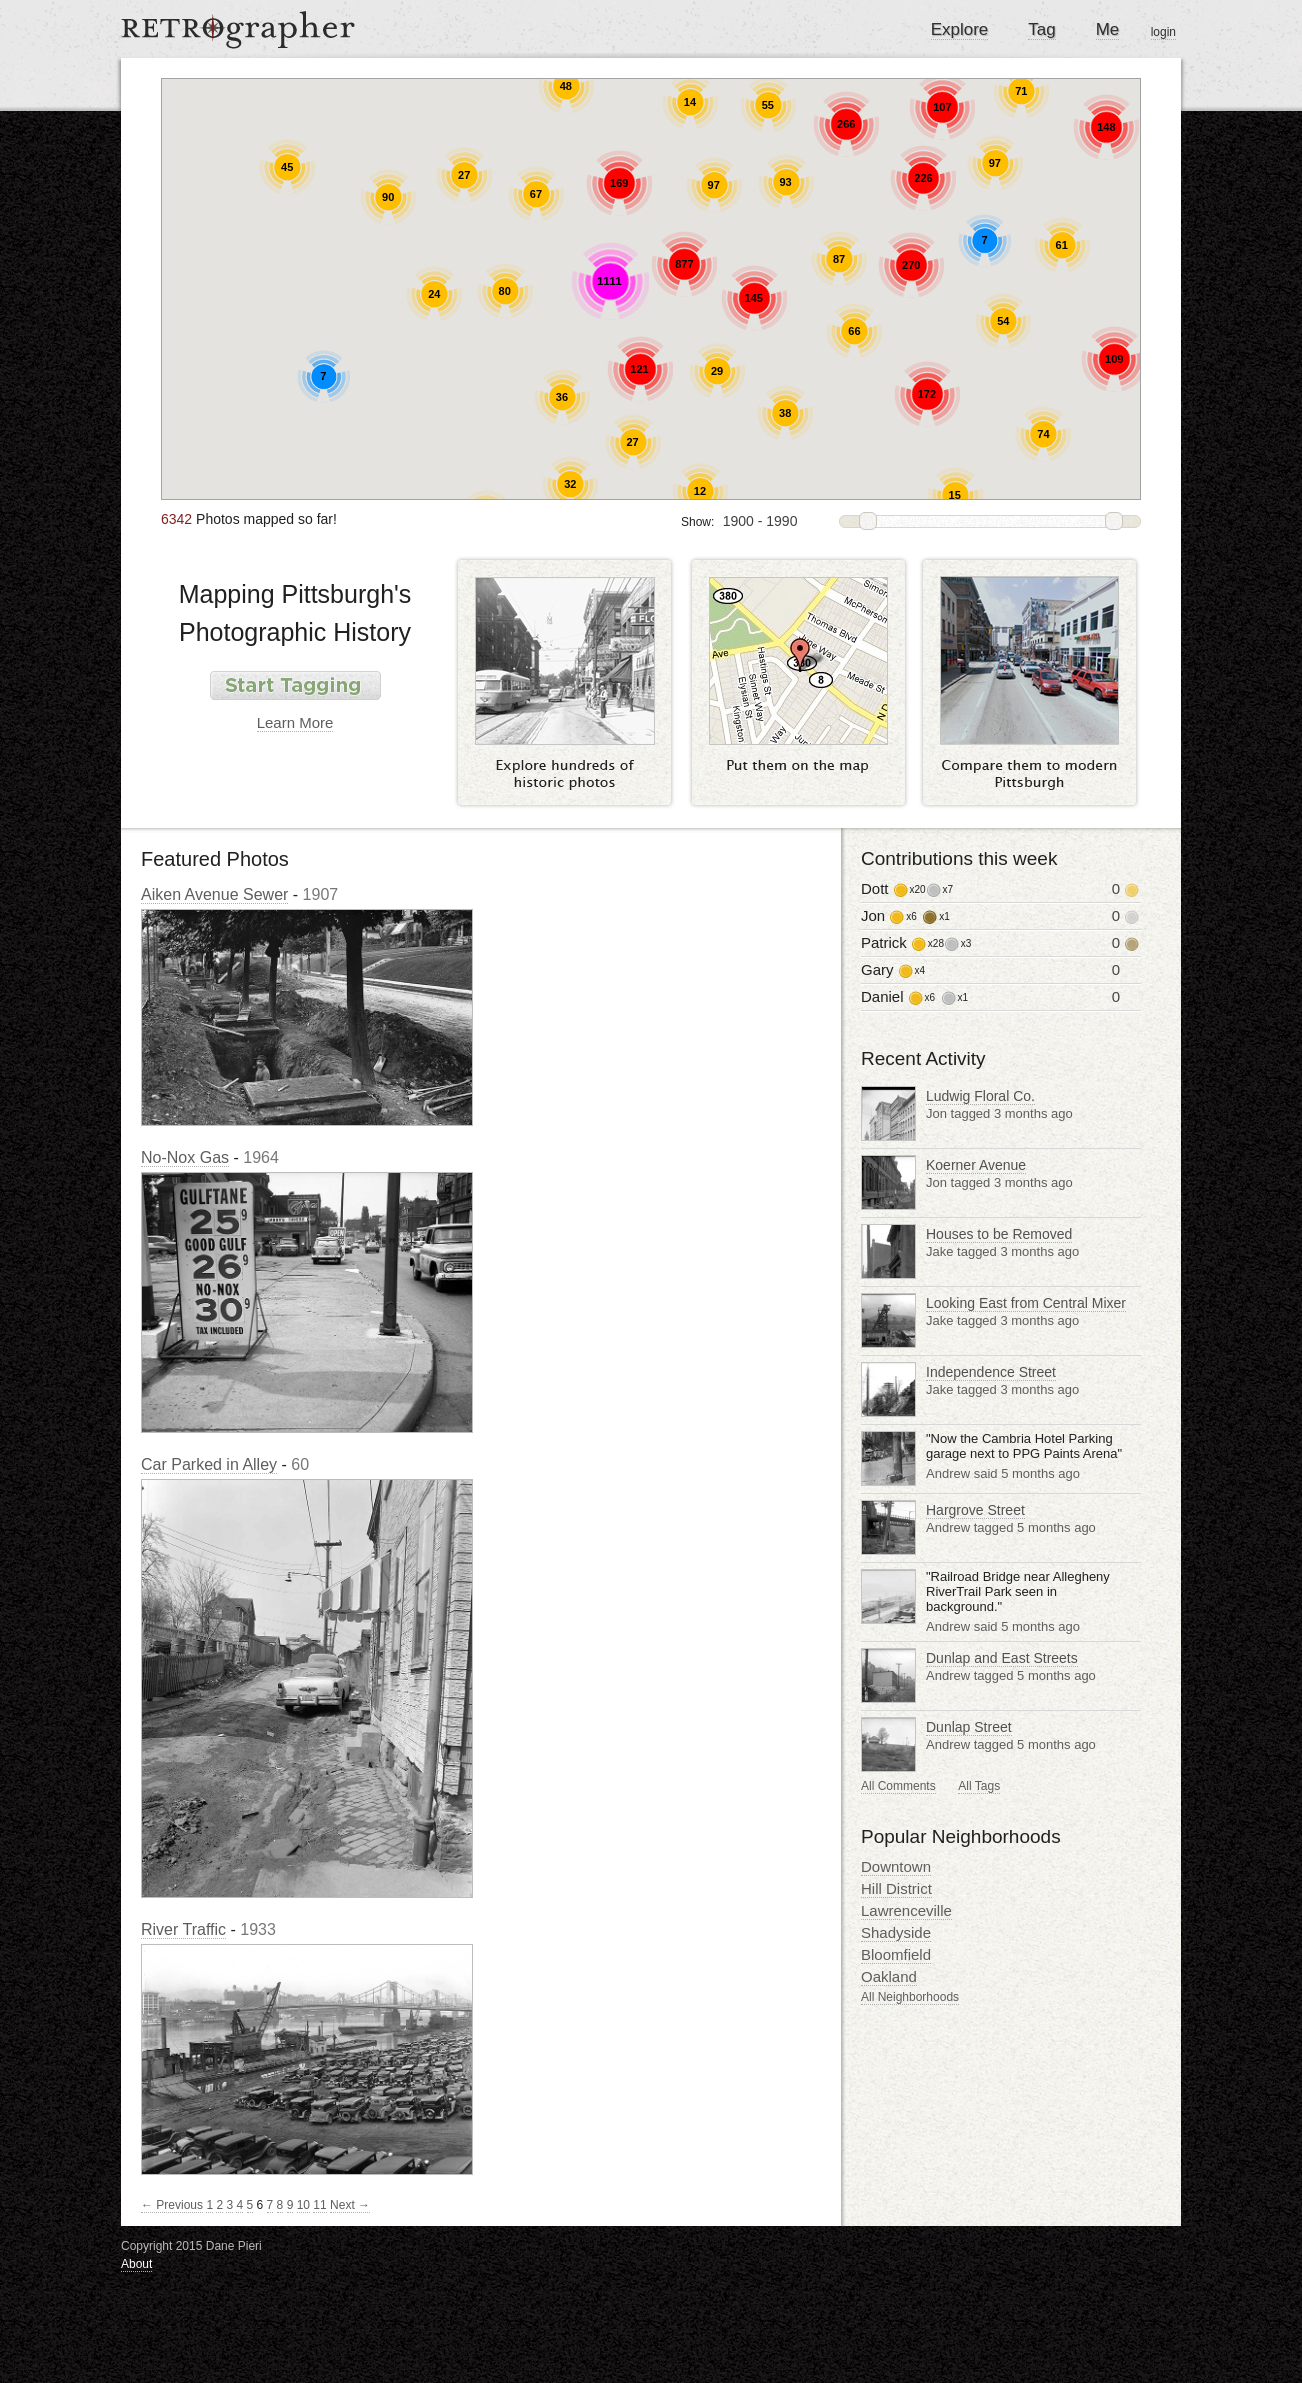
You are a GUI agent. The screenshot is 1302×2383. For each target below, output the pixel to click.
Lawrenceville (906, 1910)
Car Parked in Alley (209, 1464)
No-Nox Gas (185, 1157)
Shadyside (896, 1932)
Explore (960, 29)
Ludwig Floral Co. (980, 1096)
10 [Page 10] (303, 2205)
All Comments (898, 1786)
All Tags (979, 1786)
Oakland (889, 1976)
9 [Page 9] (290, 2205)
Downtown (896, 1866)
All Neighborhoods (910, 1997)
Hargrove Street (975, 1510)
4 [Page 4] (239, 2205)
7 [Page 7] (270, 2205)
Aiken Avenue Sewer (214, 894)
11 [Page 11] (319, 2205)
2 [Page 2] (219, 2205)
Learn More (295, 722)
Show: (697, 522)
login (1163, 32)
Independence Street (991, 1372)
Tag (1041, 29)
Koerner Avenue (976, 1165)
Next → (350, 2205)
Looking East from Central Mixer (1026, 1303)
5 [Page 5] (250, 2205)
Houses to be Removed (999, 1234)
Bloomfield (896, 1954)
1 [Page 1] (209, 2205)
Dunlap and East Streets (1002, 1658)
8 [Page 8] (280, 2205)
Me (1108, 29)
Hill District (896, 1888)
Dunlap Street (969, 1727)
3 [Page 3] (229, 2205)
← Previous (172, 2205)
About (136, 2264)
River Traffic (183, 1929)
